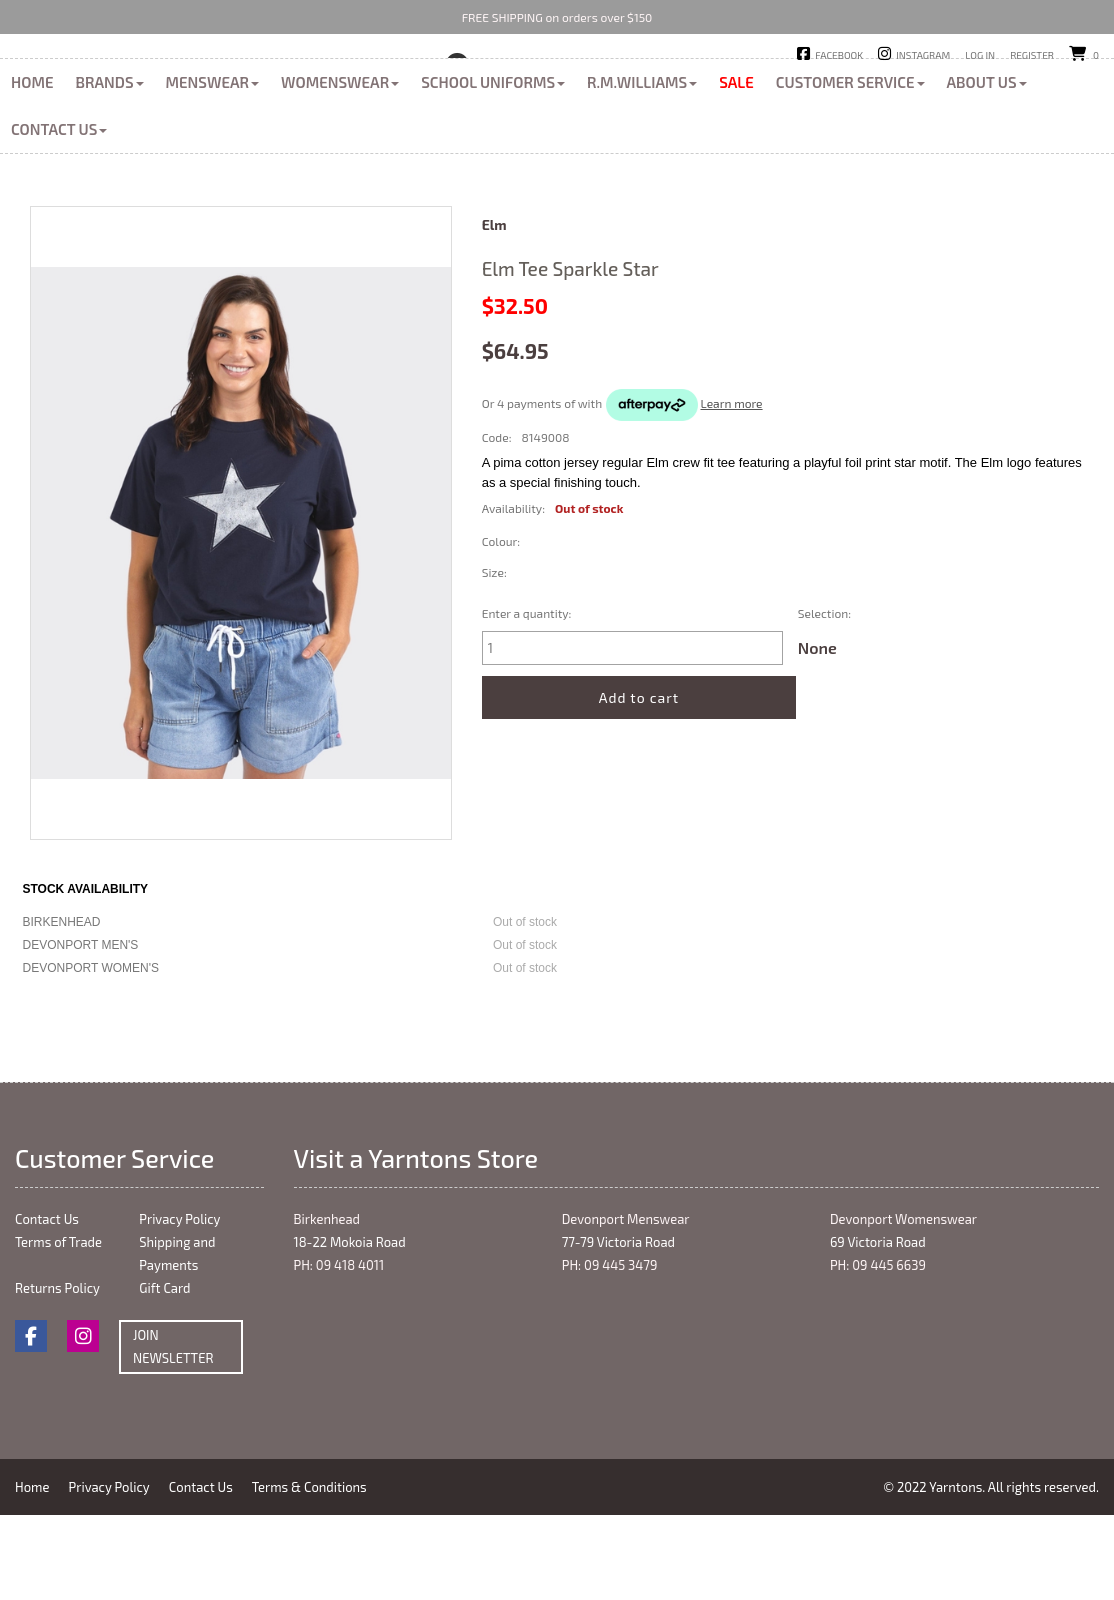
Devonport (616, 89)
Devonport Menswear (626, 1309)
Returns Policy (57, 1378)
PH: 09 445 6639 (878, 1355)
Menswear (213, 172)
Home (32, 172)
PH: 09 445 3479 (610, 1355)
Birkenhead (517, 89)
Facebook (839, 55)
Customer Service (850, 172)
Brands (109, 172)
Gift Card (164, 1378)
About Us (987, 172)
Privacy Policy (179, 1309)
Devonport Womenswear (903, 1309)
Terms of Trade (58, 1332)
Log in (980, 55)
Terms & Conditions (315, 1577)
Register (1032, 55)
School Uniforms (493, 172)
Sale (736, 172)
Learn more (732, 493)
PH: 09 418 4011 (339, 1355)
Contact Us (59, 219)
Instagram (923, 55)
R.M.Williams (642, 172)
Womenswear (340, 172)
